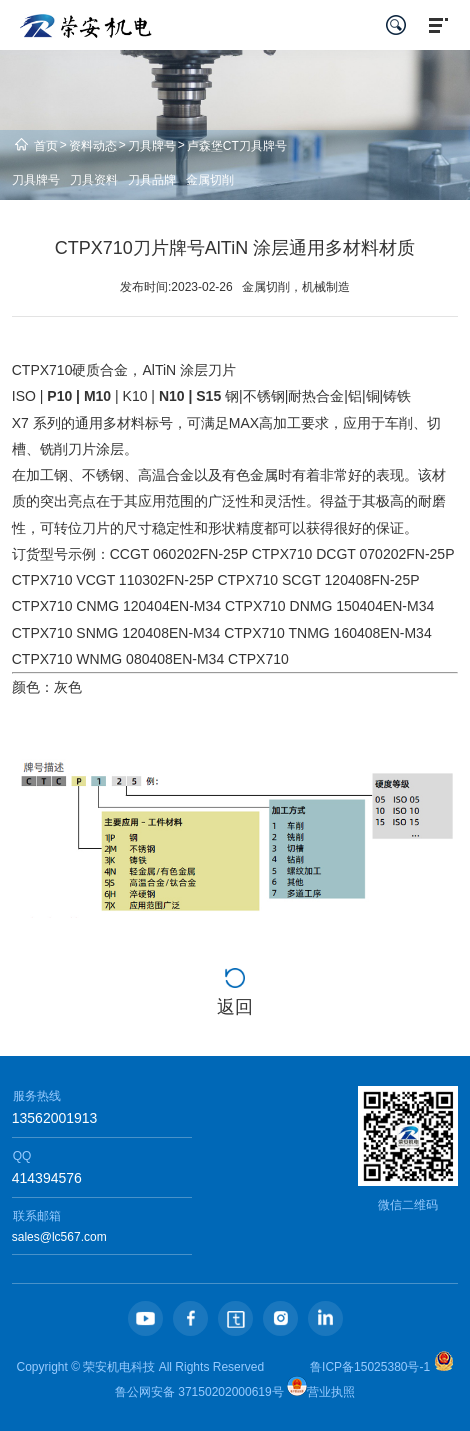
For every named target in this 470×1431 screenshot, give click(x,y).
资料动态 (93, 146)
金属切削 (210, 180)
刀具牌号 (152, 146)
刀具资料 (94, 180)
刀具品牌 (152, 180)
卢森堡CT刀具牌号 (237, 146)
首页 (46, 146)
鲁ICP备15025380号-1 (370, 1367)
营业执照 (321, 1392)
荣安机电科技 (119, 1367)
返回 (235, 1007)
